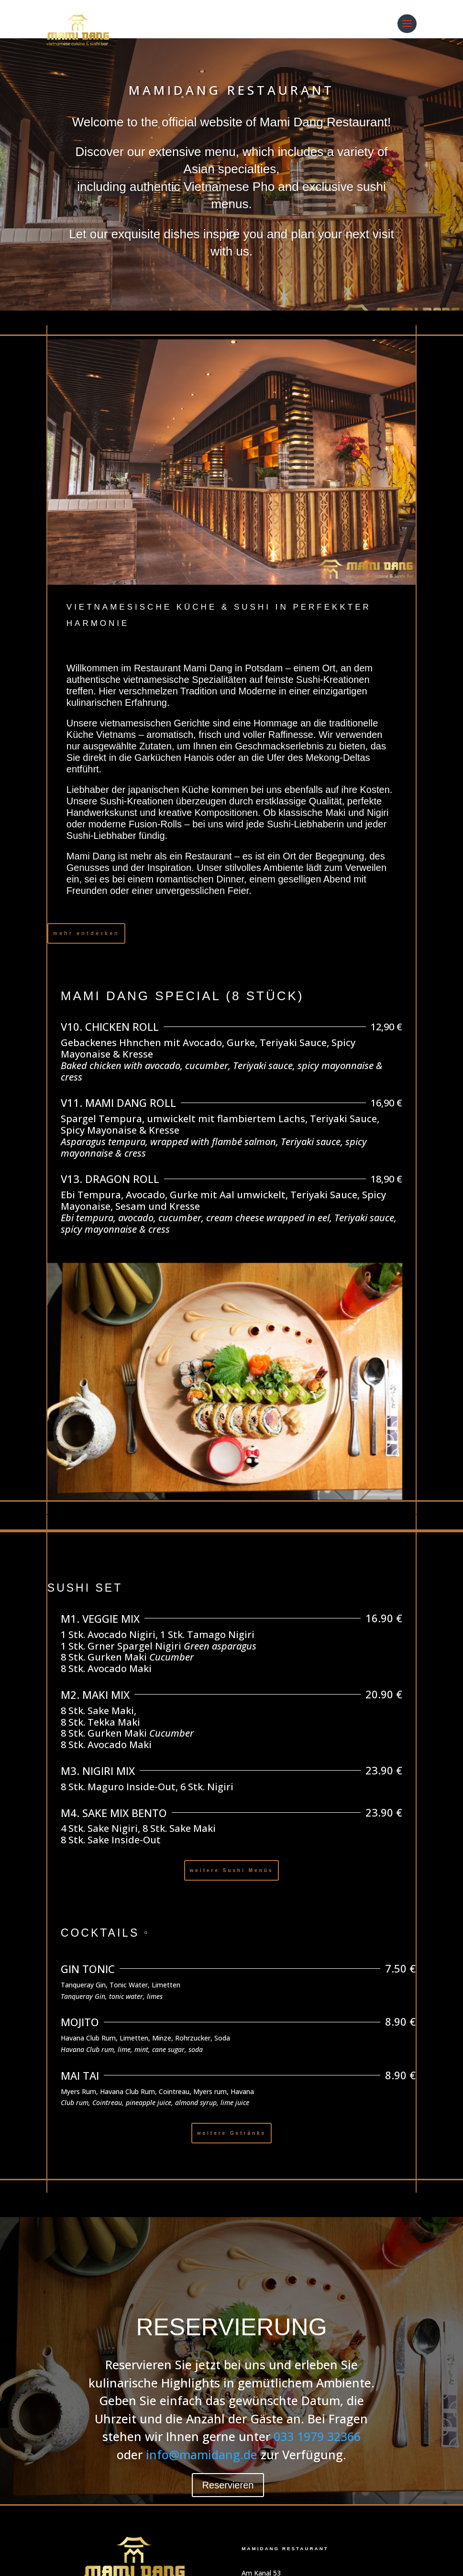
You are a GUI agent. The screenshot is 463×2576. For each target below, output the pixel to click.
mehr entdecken (86, 933)
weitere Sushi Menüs (232, 1870)
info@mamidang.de (201, 2454)
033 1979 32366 (317, 2436)
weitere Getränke (231, 2133)
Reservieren (228, 2485)
